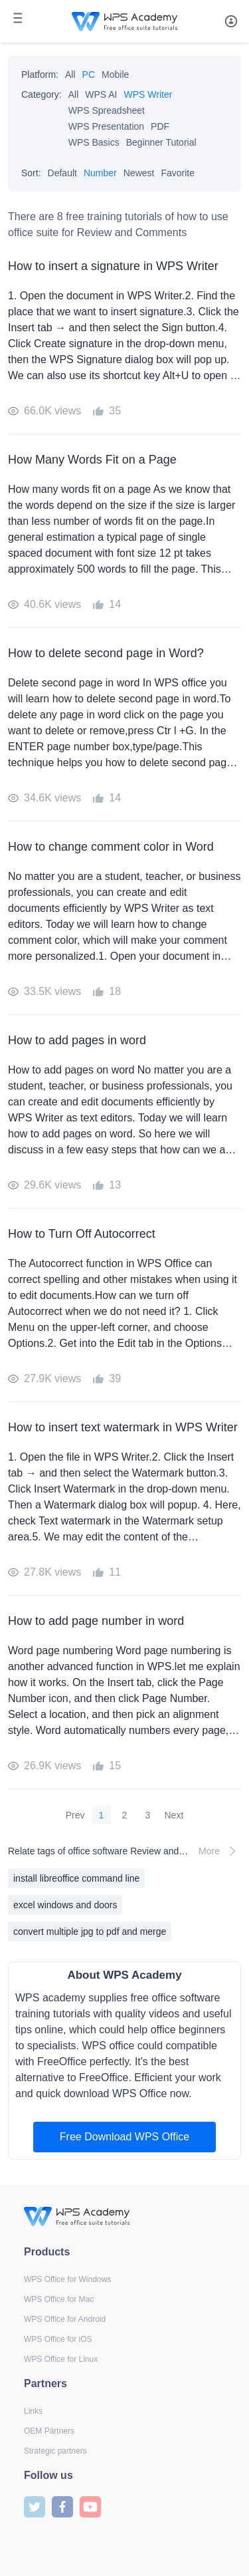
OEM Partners (49, 2431)
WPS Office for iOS (58, 2339)
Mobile (115, 74)
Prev (75, 1815)
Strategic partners (55, 2451)
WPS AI (101, 94)
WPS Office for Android (65, 2319)
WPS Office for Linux (61, 2359)
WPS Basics (94, 142)
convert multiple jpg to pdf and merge (89, 1931)
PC (88, 74)
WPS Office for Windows (67, 2279)
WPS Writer (148, 94)
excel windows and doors (65, 1905)
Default (62, 173)
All (70, 74)
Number (100, 173)
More (220, 1851)
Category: (41, 94)
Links (33, 2411)
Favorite (178, 173)
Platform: (39, 74)
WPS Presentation (106, 126)
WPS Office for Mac (59, 2299)
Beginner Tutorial (161, 142)
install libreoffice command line (76, 1878)
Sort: (31, 173)
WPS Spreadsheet (106, 110)
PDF (160, 126)
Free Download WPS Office (124, 2136)
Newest (139, 173)
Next (174, 1815)
